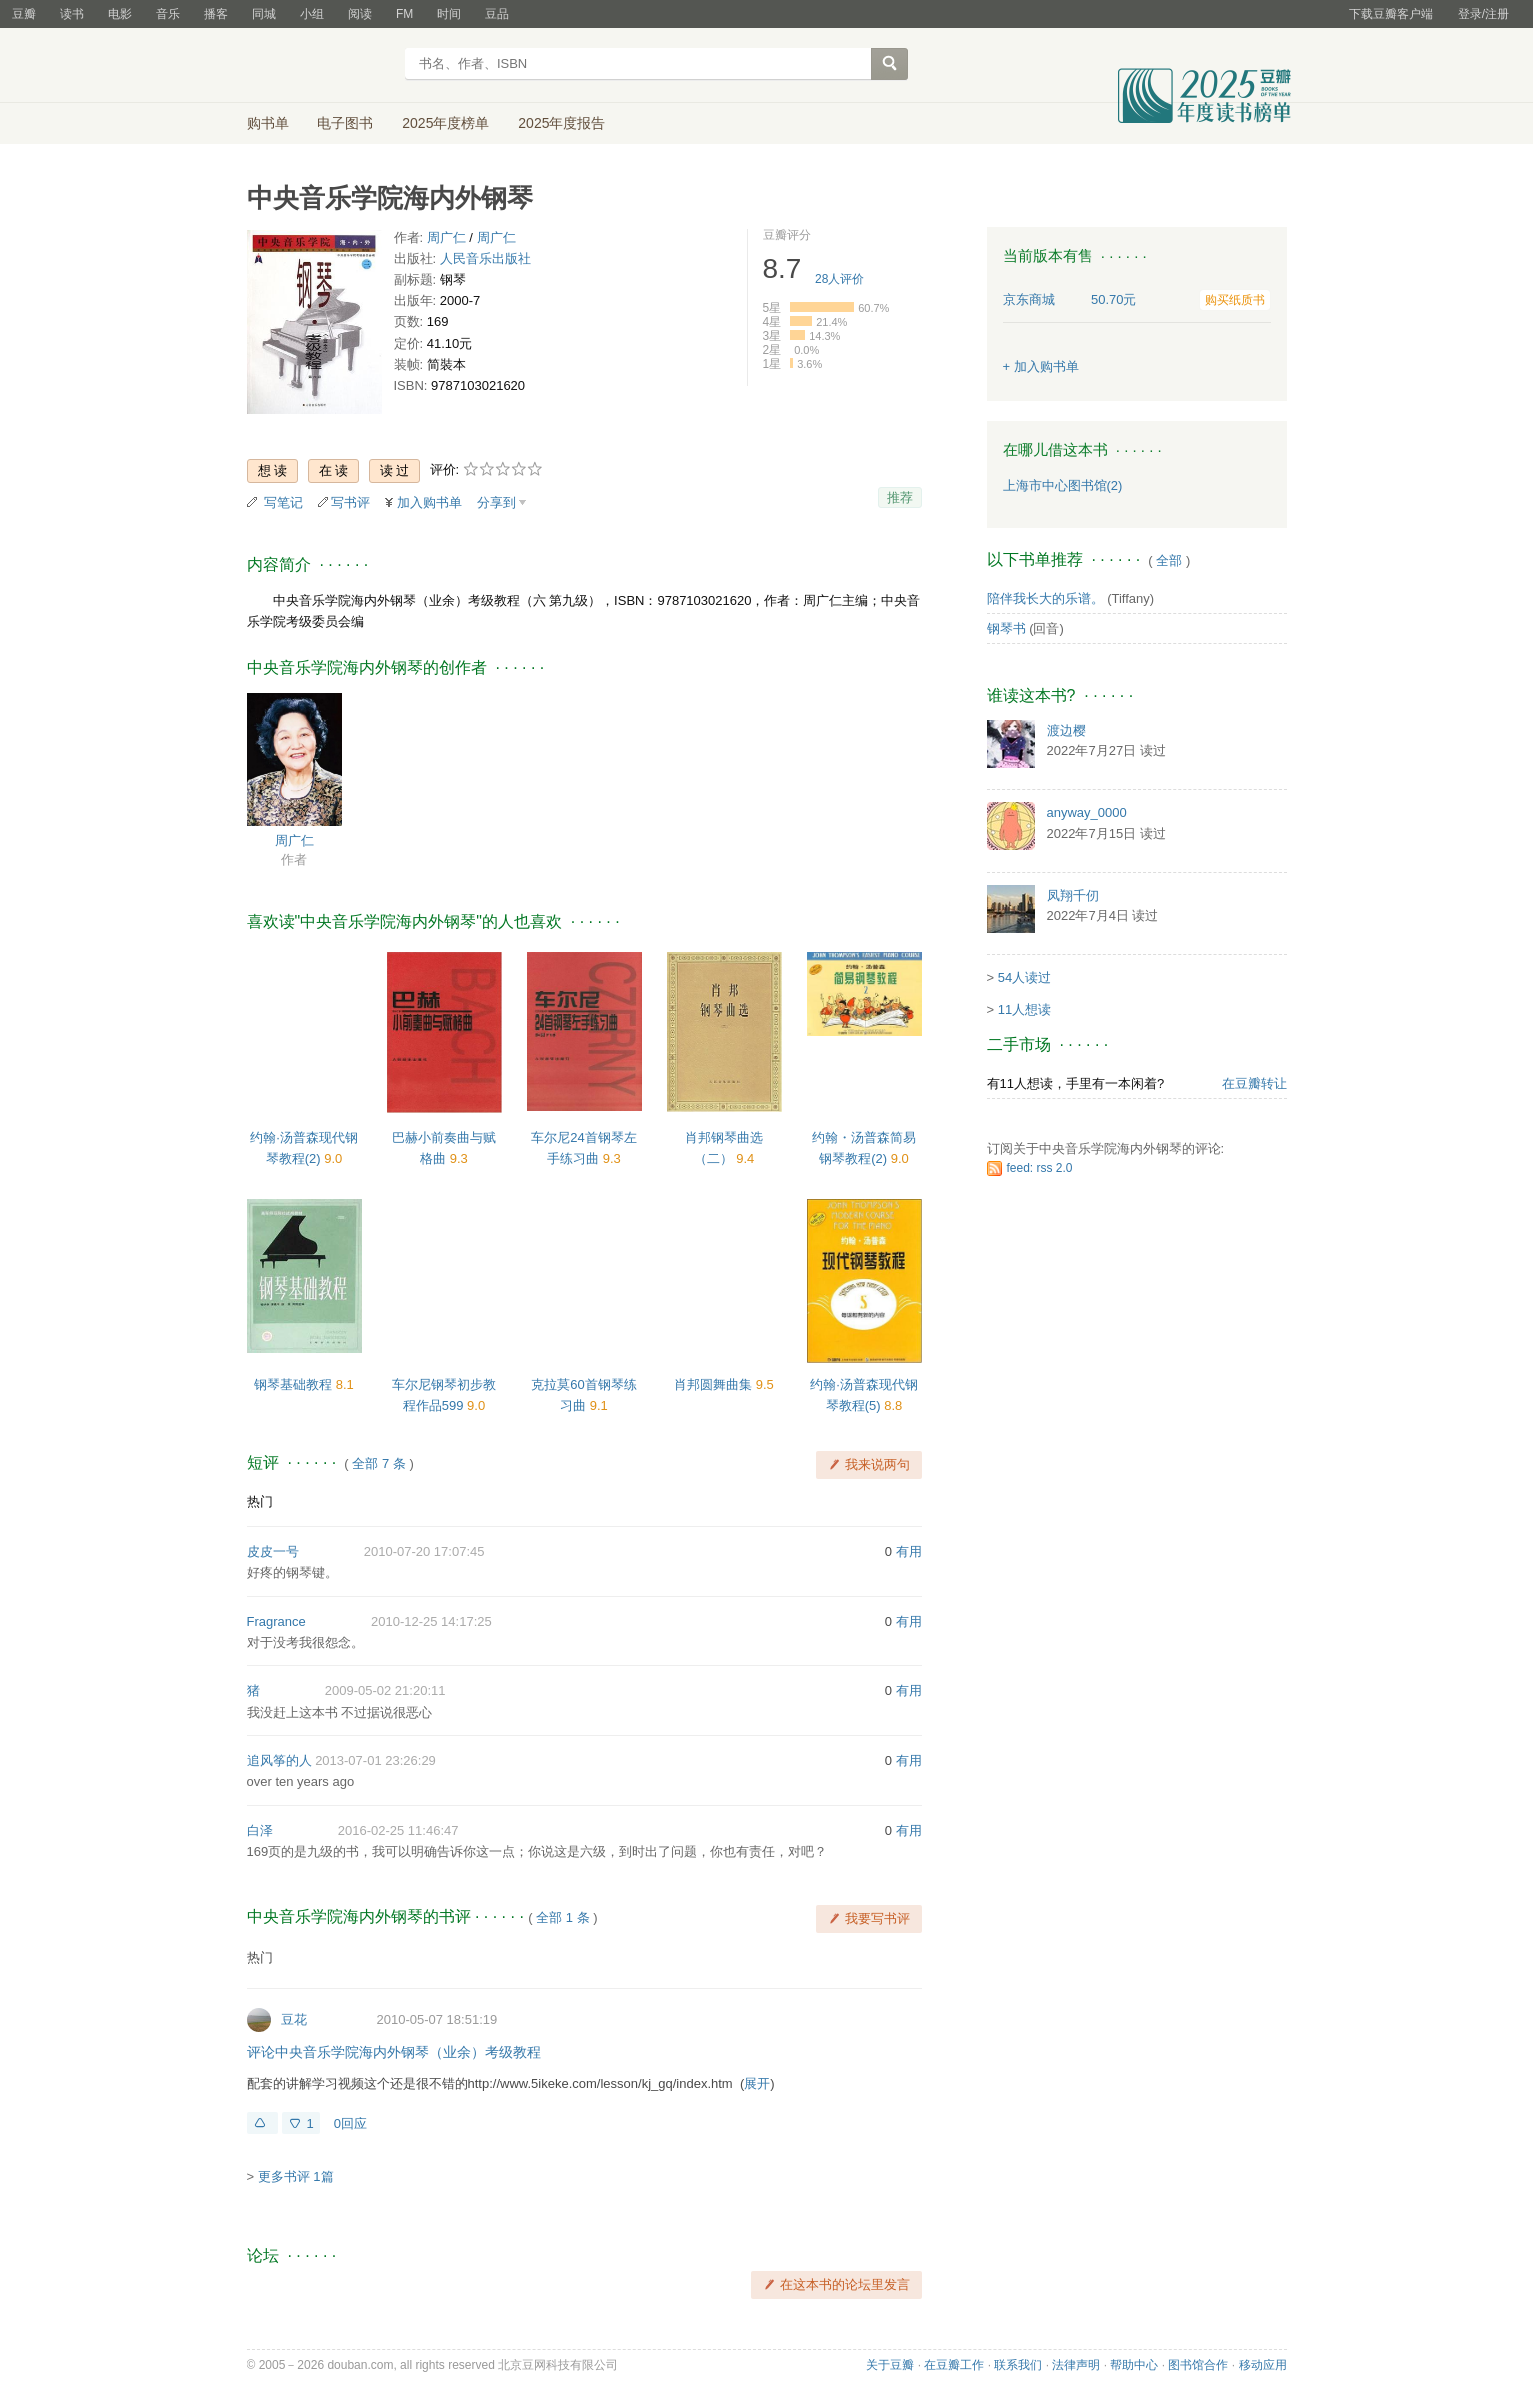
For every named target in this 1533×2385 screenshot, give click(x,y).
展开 (757, 2083)
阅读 (360, 14)
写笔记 (283, 502)
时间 (449, 14)
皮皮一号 (273, 1551)
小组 (312, 14)
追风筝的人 (279, 1760)
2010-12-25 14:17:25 (431, 1621)
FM (404, 14)
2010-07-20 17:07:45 (424, 1551)
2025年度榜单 (445, 123)
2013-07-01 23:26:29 (375, 1760)
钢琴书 (1006, 628)
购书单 (268, 123)
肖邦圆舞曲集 (715, 1384)
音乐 (168, 14)
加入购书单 (429, 502)
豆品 (497, 14)
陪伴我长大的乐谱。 (1045, 598)
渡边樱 (1066, 730)
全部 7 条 (378, 1463)
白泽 (260, 1830)
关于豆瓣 (890, 2365)
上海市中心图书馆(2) (1063, 485)
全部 (1169, 560)
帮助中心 (1134, 2365)
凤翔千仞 (1073, 895)
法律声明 (1076, 2365)
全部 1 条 (562, 1917)
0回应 (350, 2123)
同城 (264, 14)
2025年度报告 (561, 123)
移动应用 (1263, 2365)
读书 (72, 14)
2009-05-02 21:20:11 (385, 1690)
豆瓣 (24, 14)
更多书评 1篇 (296, 2176)
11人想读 (1024, 1009)
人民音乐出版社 (485, 258)
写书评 (350, 502)
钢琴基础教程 (295, 1384)
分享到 (496, 502)
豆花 (294, 2019)
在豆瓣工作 (954, 2365)
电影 (120, 14)
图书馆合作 (1198, 2365)
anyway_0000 (1087, 812)
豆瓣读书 (319, 66)
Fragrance (276, 1621)
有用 (909, 1551)
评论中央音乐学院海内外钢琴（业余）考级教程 (394, 2052)
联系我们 (1018, 2365)
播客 (216, 14)
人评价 (839, 279)
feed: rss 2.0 (1040, 1168)
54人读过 (1024, 977)
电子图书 (345, 123)
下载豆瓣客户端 (1391, 14)
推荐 (900, 497)
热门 (260, 1501)
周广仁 (446, 237)
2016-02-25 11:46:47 (398, 1830)
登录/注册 (1483, 14)
